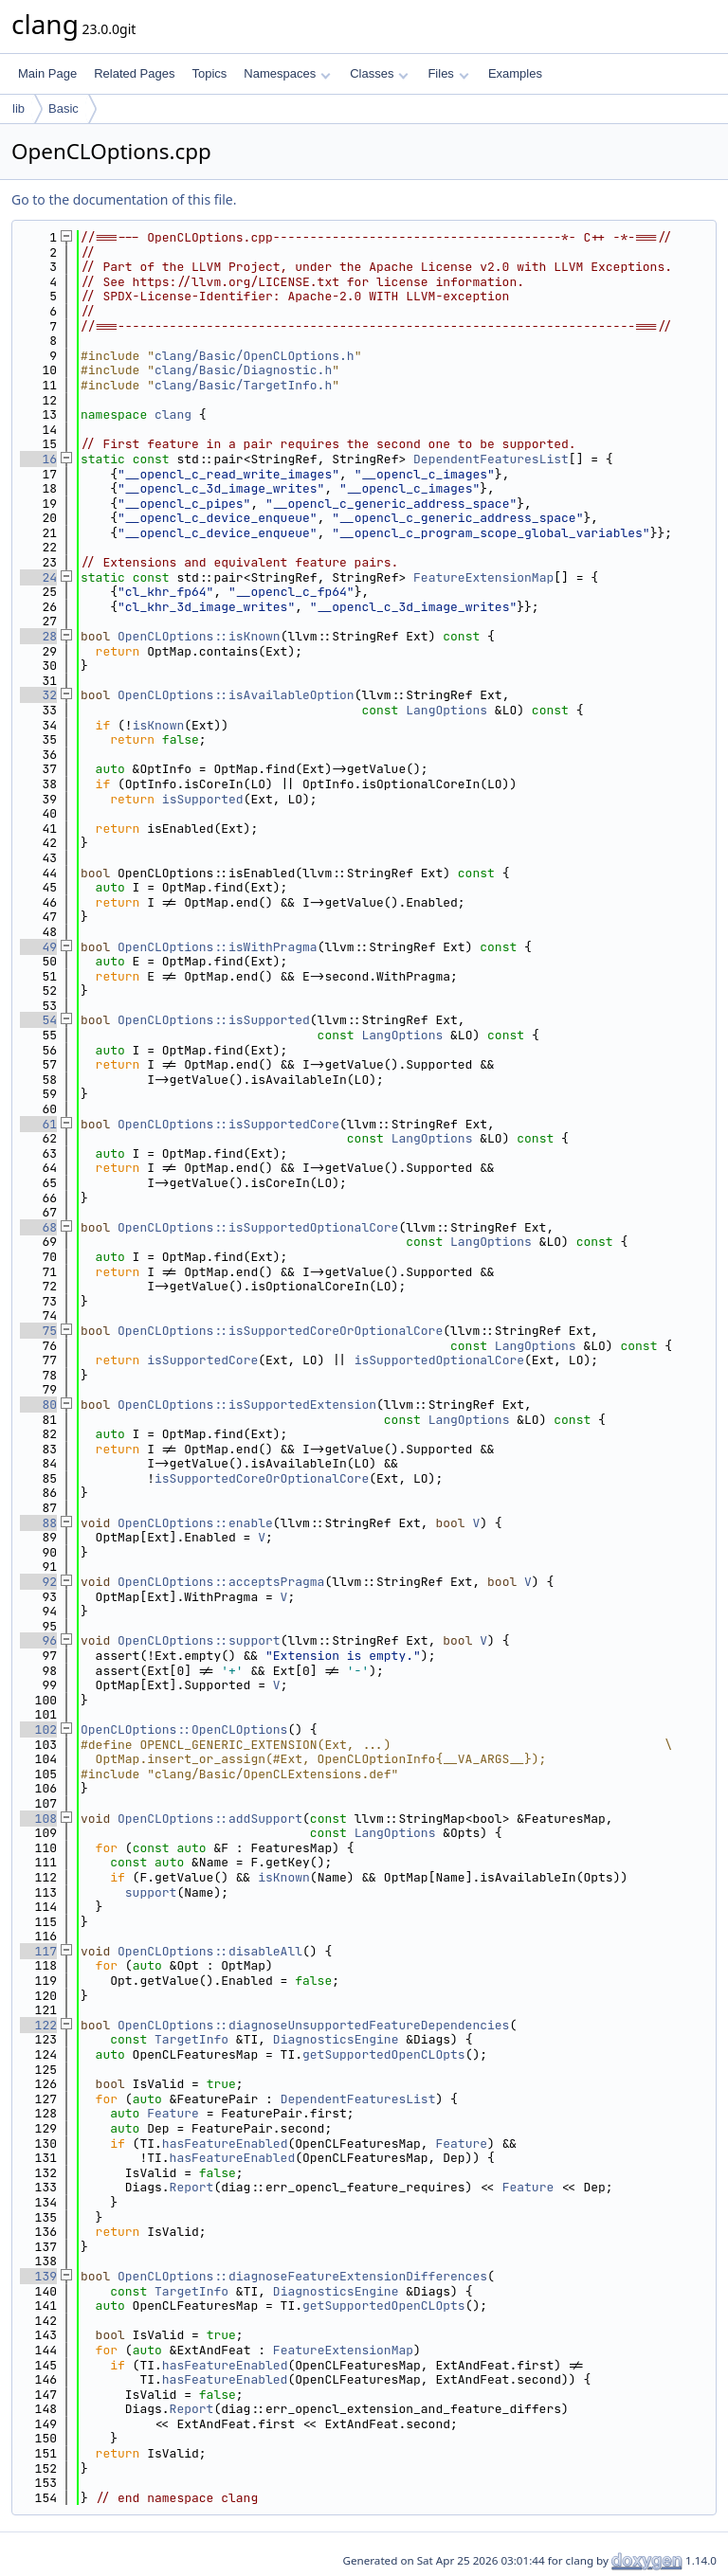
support (151, 1892)
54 (38, 1020)
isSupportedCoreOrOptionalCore (262, 1478)
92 (38, 1582)
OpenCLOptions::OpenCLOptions (184, 1729)
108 (38, 1818)
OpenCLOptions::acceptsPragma (221, 1582)
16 (38, 459)
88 (38, 1523)
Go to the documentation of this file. (123, 199)
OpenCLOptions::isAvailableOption (236, 695)
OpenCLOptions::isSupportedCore (228, 1124)
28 (38, 636)
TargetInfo (191, 2039)
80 (38, 1404)
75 (38, 1331)
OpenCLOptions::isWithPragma (218, 947)
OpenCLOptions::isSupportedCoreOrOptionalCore (280, 1331)
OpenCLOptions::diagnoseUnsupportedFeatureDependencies (313, 2025)
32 (38, 695)
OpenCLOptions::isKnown (199, 636)
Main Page (47, 73)
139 (38, 2276)
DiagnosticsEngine (336, 2039)
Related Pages (134, 73)
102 (38, 1729)
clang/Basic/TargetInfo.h (243, 385)
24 (38, 577)
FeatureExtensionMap (483, 577)
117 (38, 1951)
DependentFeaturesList (491, 459)
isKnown (159, 725)
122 (38, 2025)
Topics (209, 73)
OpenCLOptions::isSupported (214, 1020)
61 (38, 1124)
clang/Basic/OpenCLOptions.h (255, 356)
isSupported (203, 799)
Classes (379, 73)
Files (448, 73)
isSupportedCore (202, 1360)
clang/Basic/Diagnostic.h (243, 370)
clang (173, 414)
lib (18, 108)
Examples (515, 73)
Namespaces (287, 73)
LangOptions (446, 710)
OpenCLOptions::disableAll (210, 1951)
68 (38, 1227)
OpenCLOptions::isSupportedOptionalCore (258, 1227)
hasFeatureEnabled (225, 2143)
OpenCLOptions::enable (195, 1523)
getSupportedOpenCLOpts (383, 2054)
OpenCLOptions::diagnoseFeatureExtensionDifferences (302, 2276)
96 (38, 1640)
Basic (63, 108)
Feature (173, 2113)
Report (192, 2187)
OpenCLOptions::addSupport (210, 1818)
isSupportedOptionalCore (439, 1360)
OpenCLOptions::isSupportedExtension (247, 1404)
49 (38, 947)
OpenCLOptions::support (199, 1640)
